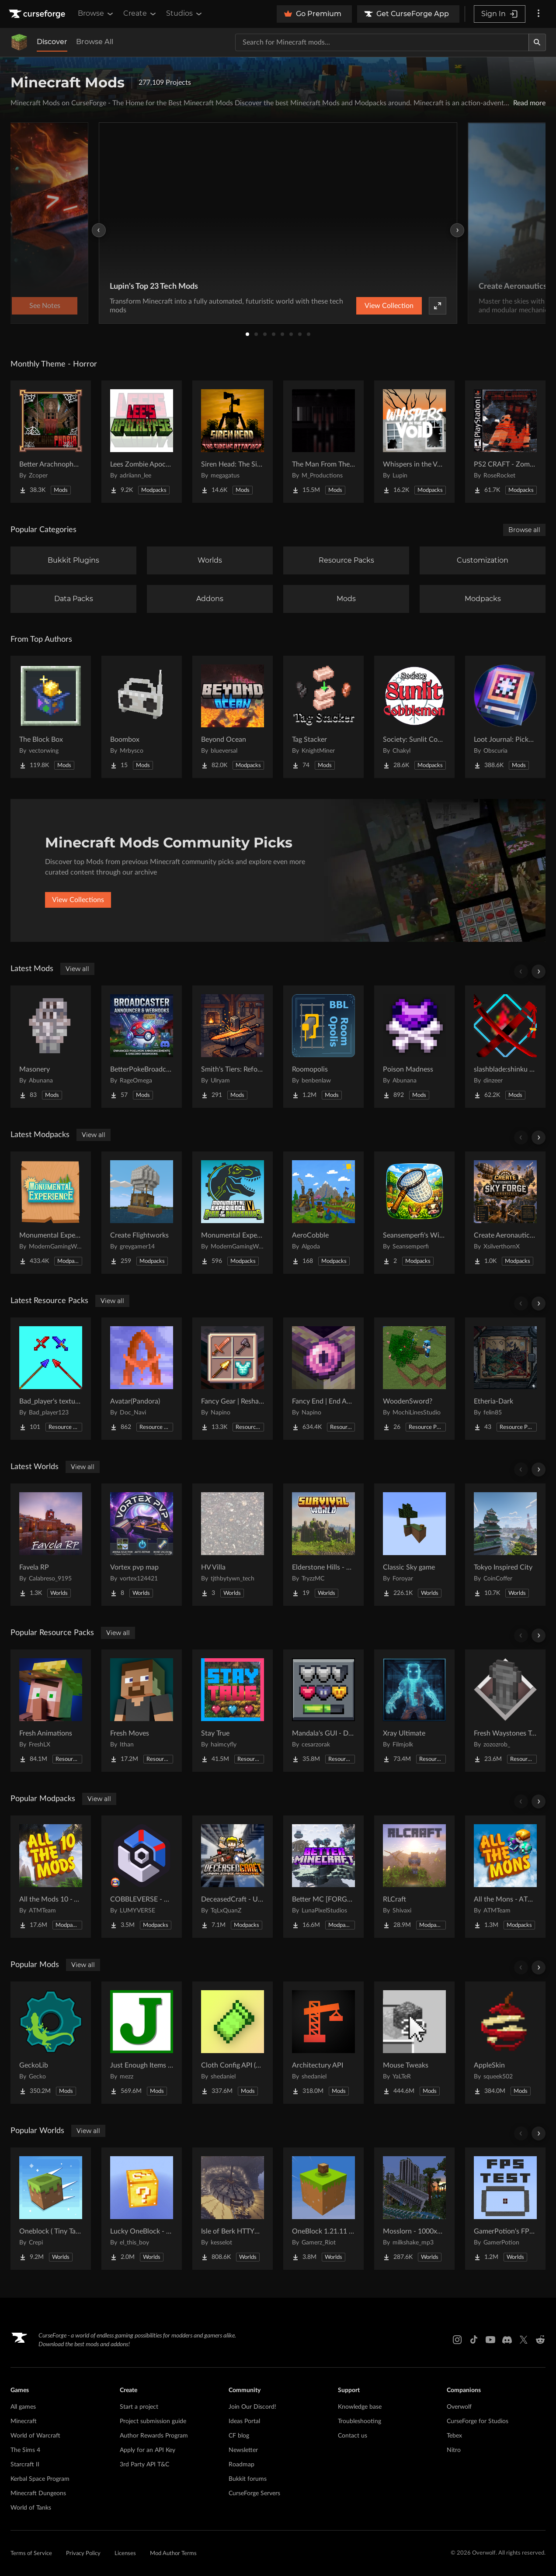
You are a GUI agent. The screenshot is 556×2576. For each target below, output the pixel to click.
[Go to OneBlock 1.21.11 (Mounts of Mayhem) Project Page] (323, 2208)
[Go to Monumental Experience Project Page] (50, 1212)
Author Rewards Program (154, 2436)
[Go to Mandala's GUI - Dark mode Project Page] (323, 1710)
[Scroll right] (539, 972)
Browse (96, 13)
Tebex (454, 2436)
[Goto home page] (38, 14)
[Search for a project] (382, 42)
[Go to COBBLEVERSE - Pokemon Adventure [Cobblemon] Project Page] (141, 1876)
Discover (52, 42)
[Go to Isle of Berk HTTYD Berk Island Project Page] (232, 2208)
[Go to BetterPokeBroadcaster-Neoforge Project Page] (141, 1046)
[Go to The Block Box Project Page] (50, 717)
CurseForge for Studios (477, 2421)
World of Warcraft (35, 2436)
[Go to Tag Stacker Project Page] (323, 717)
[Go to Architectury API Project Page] (323, 2042)
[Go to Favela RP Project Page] (50, 1544)
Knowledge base (360, 2407)
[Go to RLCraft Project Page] (414, 1876)
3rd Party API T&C (144, 2465)
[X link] (523, 2339)
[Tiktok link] (474, 2339)
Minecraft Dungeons (38, 2493)
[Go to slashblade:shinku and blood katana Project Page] (505, 1046)
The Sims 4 (25, 2450)
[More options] (538, 14)
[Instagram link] (457, 2339)
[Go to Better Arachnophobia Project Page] (50, 441)
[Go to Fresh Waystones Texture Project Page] (505, 1710)
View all (77, 969)
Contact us (352, 2436)
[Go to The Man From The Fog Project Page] (323, 441)
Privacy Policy (83, 2553)
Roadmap (241, 2465)
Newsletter (243, 2450)
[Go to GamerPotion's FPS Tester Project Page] (505, 2208)
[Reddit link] (540, 2339)
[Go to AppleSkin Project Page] (505, 2042)
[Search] (537, 42)
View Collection (389, 305)
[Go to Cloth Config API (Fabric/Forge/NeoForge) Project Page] (232, 2042)
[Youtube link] (490, 2339)
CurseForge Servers (254, 2493)
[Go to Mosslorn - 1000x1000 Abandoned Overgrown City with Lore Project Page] (414, 2208)
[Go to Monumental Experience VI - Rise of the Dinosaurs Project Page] (232, 1212)
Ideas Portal (244, 2421)
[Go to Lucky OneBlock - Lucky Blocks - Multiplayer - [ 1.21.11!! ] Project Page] (141, 2208)
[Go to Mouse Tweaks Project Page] (414, 2042)
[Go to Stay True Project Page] (232, 1710)
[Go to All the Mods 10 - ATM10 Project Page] (50, 1876)
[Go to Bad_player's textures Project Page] (50, 1378)
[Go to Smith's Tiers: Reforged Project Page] (232, 1046)
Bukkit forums (248, 2479)
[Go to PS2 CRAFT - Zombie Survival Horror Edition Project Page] (505, 441)
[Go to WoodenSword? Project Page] (414, 1378)
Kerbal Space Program (40, 2479)
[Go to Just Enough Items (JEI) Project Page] (141, 2042)
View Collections (78, 899)
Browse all (524, 530)
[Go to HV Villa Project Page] (232, 1544)
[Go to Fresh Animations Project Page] (50, 1710)
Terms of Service (31, 2553)
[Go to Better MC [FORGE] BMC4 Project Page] (323, 1876)
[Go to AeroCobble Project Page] (323, 1212)
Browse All (94, 42)
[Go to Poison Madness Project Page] (414, 1046)
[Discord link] (507, 2339)
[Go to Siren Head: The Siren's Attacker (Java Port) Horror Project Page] (232, 441)
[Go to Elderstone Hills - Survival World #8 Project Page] (323, 1544)
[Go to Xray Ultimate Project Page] (414, 1710)
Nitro (454, 2450)
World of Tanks (30, 2508)
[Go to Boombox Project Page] (141, 717)
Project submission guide (153, 2421)
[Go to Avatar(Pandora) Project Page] (141, 1378)
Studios (184, 13)
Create (140, 13)
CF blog (239, 2436)
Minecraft (23, 2421)
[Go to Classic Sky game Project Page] (414, 1544)
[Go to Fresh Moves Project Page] (141, 1710)
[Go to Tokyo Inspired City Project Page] (505, 1544)
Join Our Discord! (252, 2407)
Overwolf (459, 2407)
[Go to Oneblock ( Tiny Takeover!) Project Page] (50, 2208)
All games (23, 2407)
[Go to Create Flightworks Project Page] (141, 1212)
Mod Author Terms (173, 2553)
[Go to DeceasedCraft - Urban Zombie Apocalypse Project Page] (232, 1876)
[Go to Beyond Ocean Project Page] (232, 717)
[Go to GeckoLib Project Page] (50, 2042)
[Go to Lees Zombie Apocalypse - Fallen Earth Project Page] (141, 441)
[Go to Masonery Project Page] (50, 1046)
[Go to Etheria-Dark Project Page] (505, 1378)
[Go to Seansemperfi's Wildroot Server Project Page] (414, 1212)
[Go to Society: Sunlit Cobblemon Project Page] (414, 717)
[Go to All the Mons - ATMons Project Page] (505, 1876)
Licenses (125, 2553)
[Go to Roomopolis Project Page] (323, 1046)
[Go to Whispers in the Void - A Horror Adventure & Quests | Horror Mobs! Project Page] (414, 441)
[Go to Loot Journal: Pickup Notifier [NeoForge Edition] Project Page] (505, 717)
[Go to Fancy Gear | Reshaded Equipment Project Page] (232, 1378)
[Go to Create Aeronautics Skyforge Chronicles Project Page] (505, 1212)
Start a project (139, 2407)
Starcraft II (24, 2465)
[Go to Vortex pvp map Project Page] (141, 1544)
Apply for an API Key (147, 2450)
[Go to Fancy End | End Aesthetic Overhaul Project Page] (323, 1378)
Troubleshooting (359, 2421)
